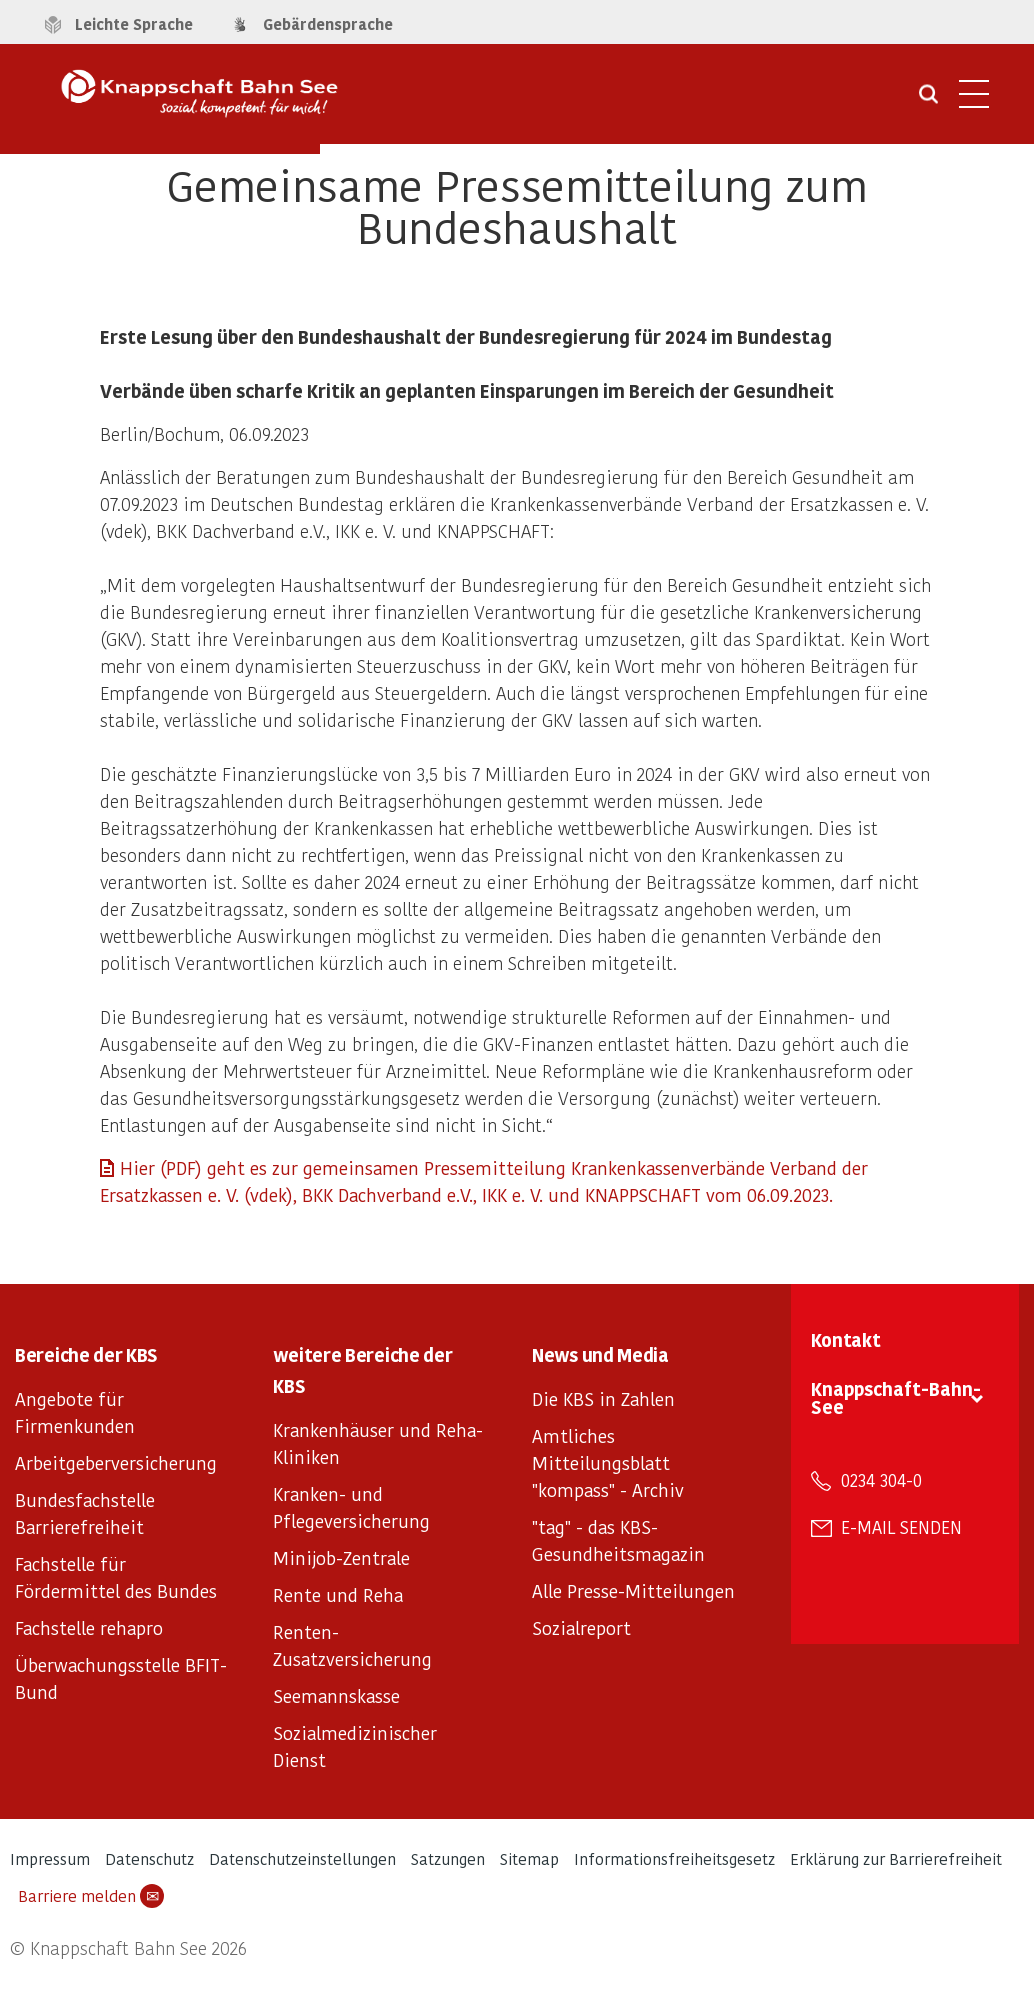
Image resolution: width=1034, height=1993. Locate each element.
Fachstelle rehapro (89, 1627)
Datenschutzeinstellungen (302, 1858)
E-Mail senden (901, 1527)
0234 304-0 (881, 1480)
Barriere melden (91, 1896)
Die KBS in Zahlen (603, 1398)
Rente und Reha (338, 1594)
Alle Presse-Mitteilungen (633, 1590)
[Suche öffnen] (928, 101)
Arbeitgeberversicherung (116, 1462)
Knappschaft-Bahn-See (896, 1397)
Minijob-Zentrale (341, 1557)
